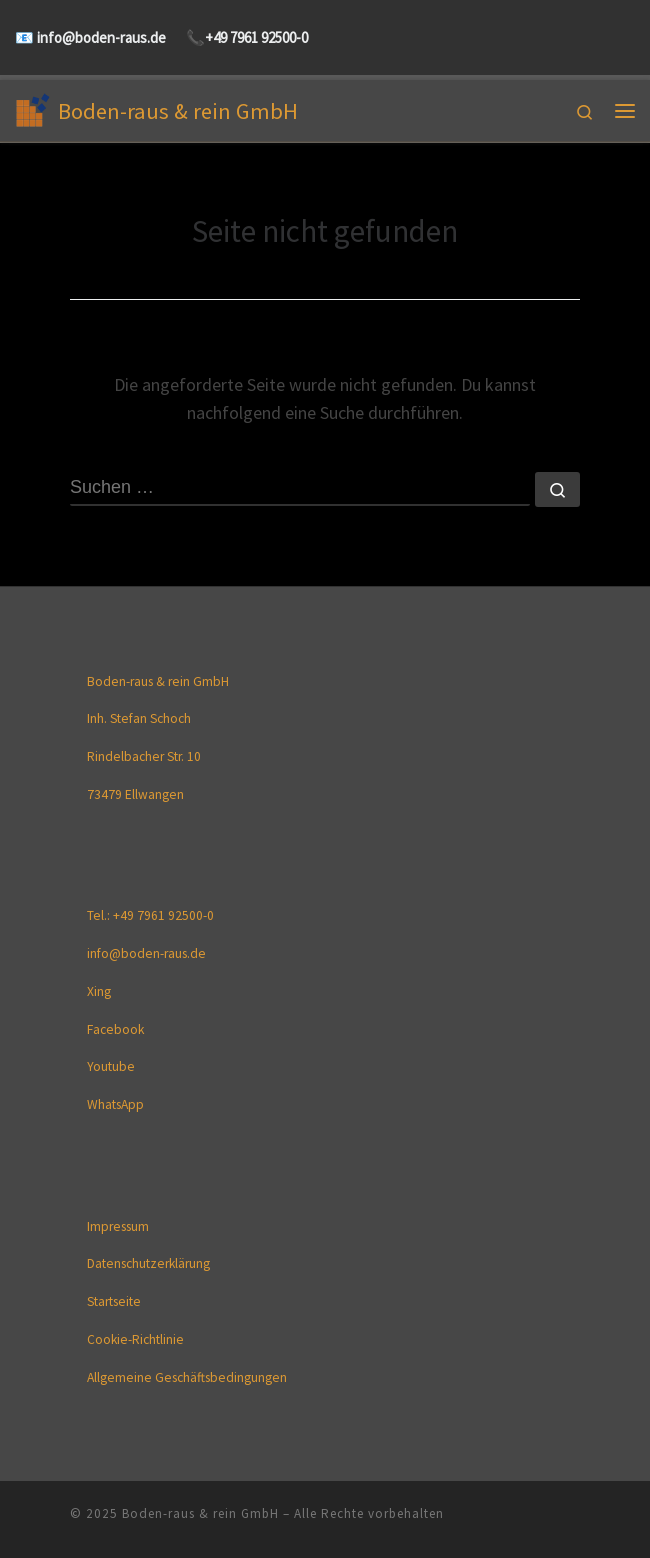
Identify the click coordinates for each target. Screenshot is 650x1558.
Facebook (115, 1029)
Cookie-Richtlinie (135, 1339)
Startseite (114, 1301)
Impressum (118, 1226)
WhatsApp (115, 1104)
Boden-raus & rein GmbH (200, 1513)
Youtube (111, 1066)
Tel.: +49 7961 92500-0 (150, 915)
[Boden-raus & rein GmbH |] (33, 108)
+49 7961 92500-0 (256, 37)
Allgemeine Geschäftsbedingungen (187, 1377)
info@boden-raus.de (100, 37)
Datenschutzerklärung (148, 1263)
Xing (99, 991)
